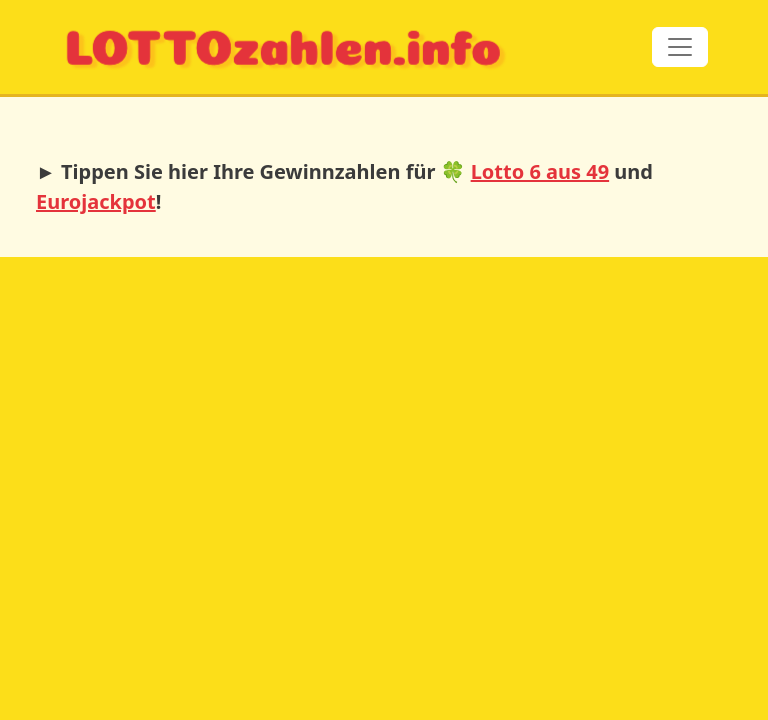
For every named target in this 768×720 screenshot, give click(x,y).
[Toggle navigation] (680, 47)
